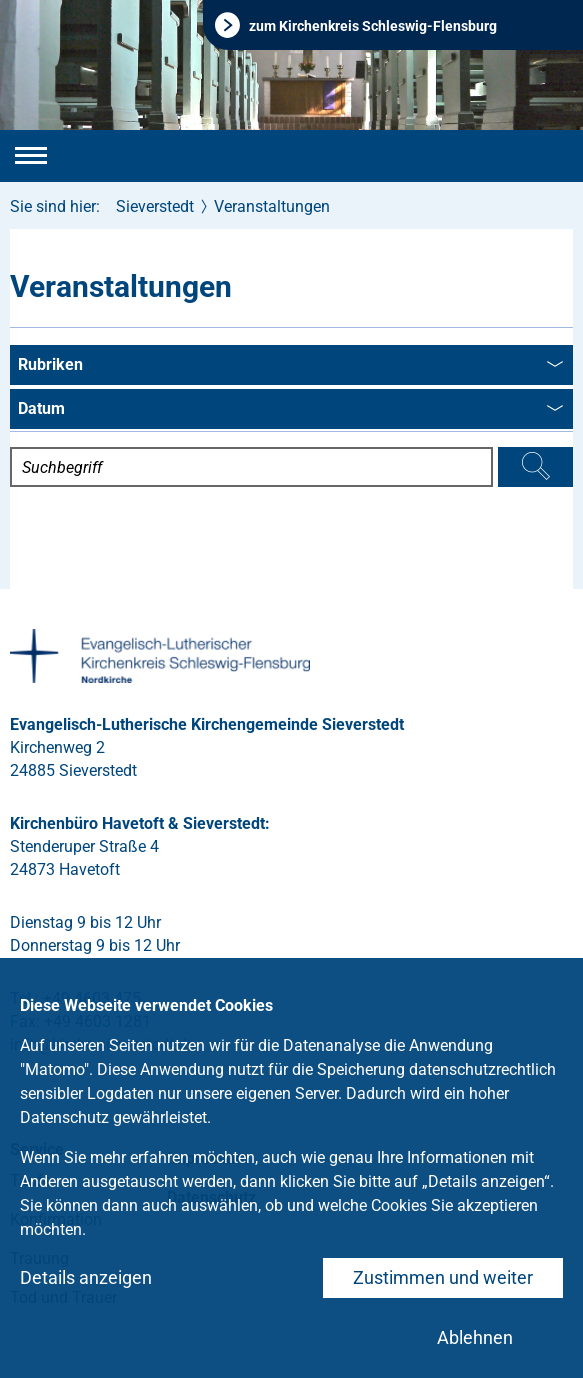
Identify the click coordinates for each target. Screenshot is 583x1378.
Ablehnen (475, 1337)
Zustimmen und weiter (443, 1277)
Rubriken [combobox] (290, 366)
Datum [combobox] (290, 410)
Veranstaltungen (272, 206)
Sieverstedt (155, 206)
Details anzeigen (86, 1277)
